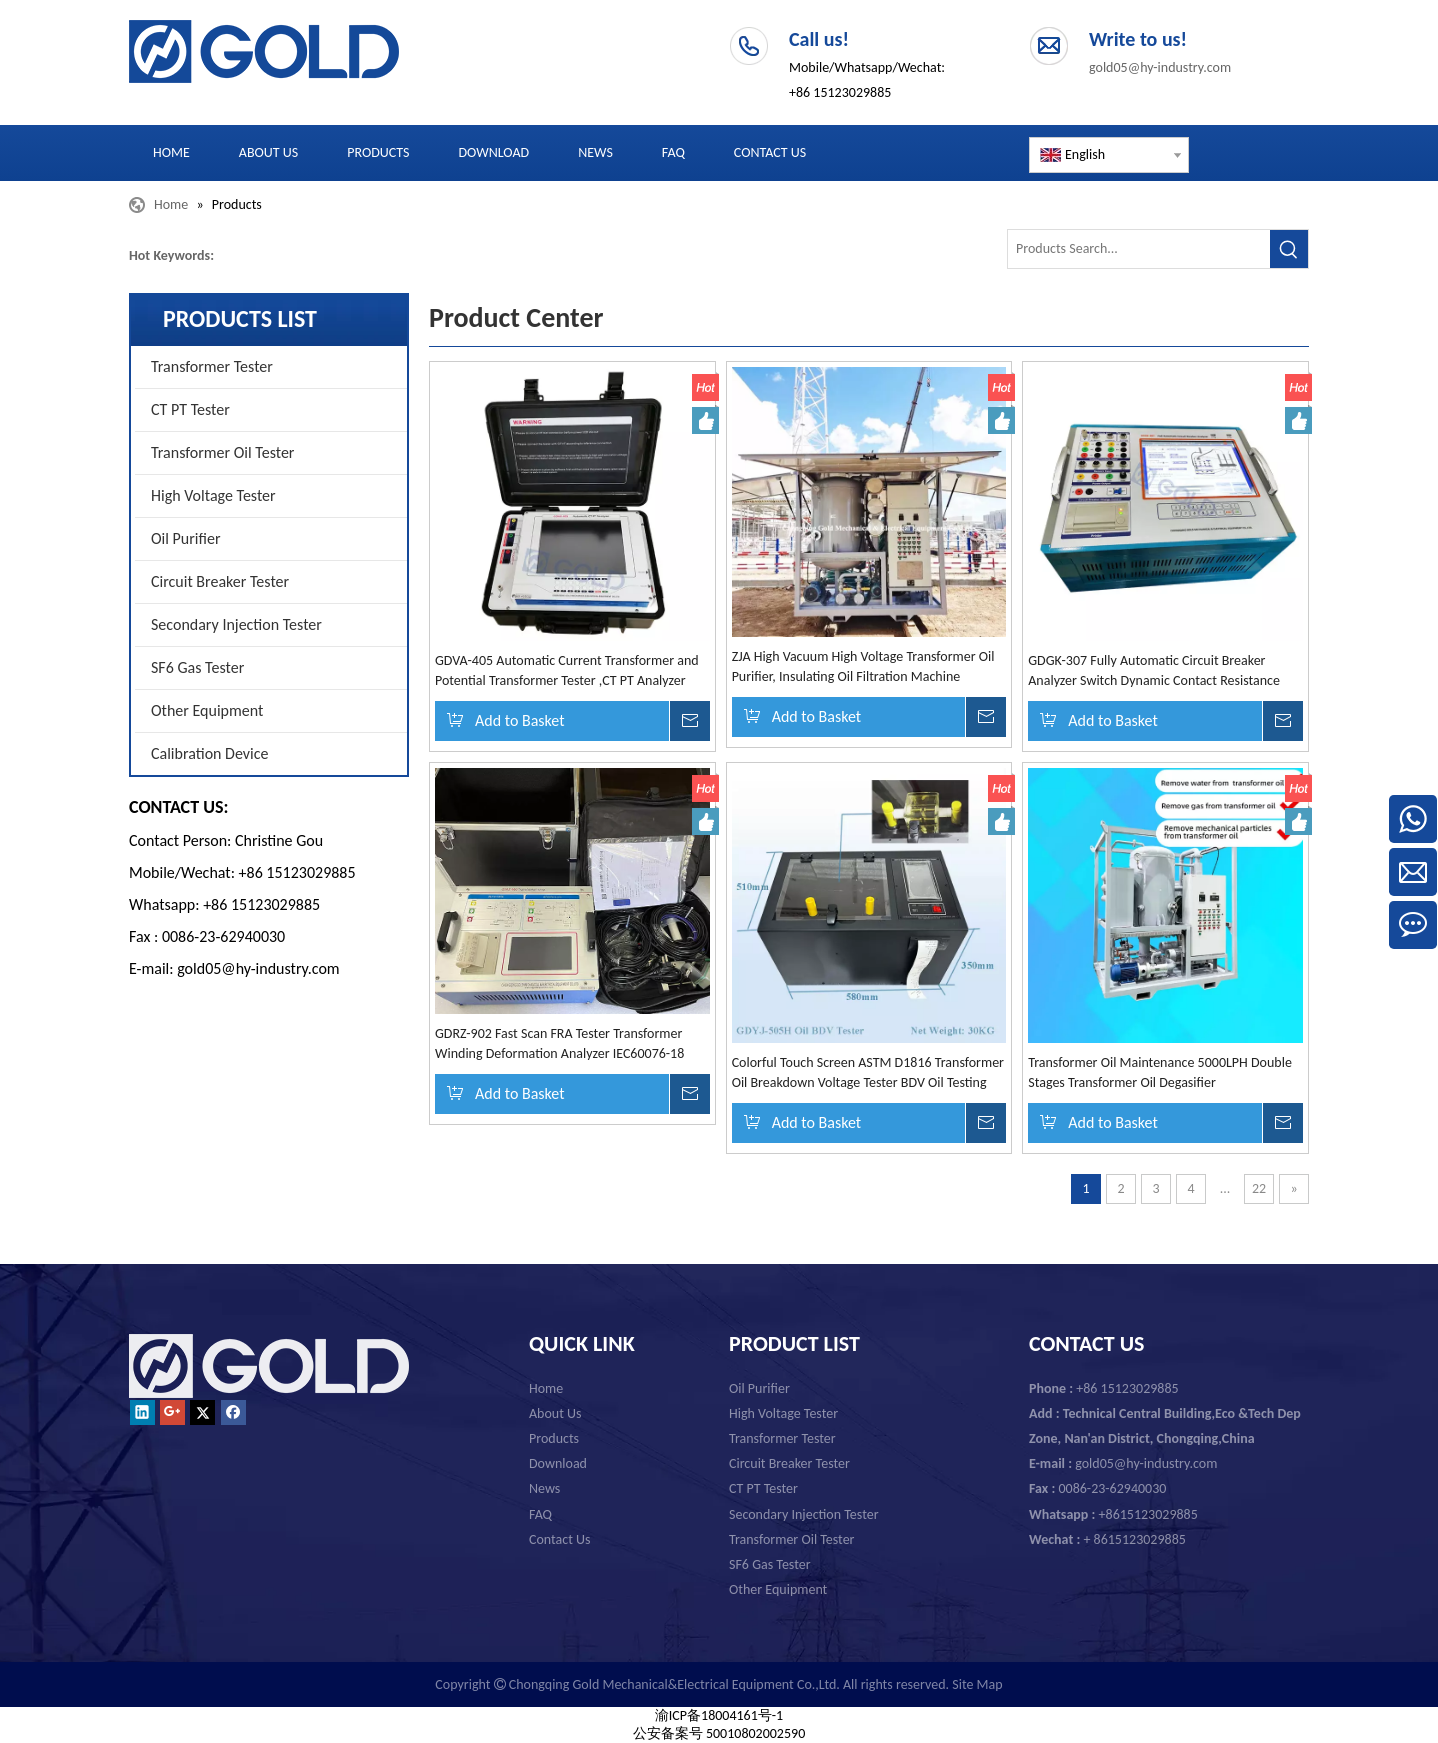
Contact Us (560, 1539)
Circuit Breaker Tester (220, 581)
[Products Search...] (1139, 249)
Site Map (977, 1684)
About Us (555, 1413)
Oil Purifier (185, 538)
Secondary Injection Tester (236, 624)
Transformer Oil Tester (222, 452)
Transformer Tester (212, 366)
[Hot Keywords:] (1289, 249)
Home (546, 1388)
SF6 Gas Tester (197, 667)
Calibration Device (209, 753)
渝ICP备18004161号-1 (719, 1715)
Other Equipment (207, 710)
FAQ (540, 1514)
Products (554, 1438)
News (544, 1488)
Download (558, 1463)
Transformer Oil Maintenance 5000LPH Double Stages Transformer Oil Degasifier (1160, 1072)
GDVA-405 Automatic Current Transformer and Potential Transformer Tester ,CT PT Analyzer (567, 670)
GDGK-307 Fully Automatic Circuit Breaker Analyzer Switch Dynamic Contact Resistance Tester (1154, 671)
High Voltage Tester (213, 495)
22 (1259, 1188)
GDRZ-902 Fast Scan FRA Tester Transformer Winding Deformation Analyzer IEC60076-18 (559, 1043)
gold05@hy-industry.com (1160, 67)
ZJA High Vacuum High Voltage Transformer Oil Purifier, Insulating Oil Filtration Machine (863, 666)
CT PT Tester (190, 409)
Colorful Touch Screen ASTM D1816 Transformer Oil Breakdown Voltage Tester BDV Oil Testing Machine (868, 1073)
